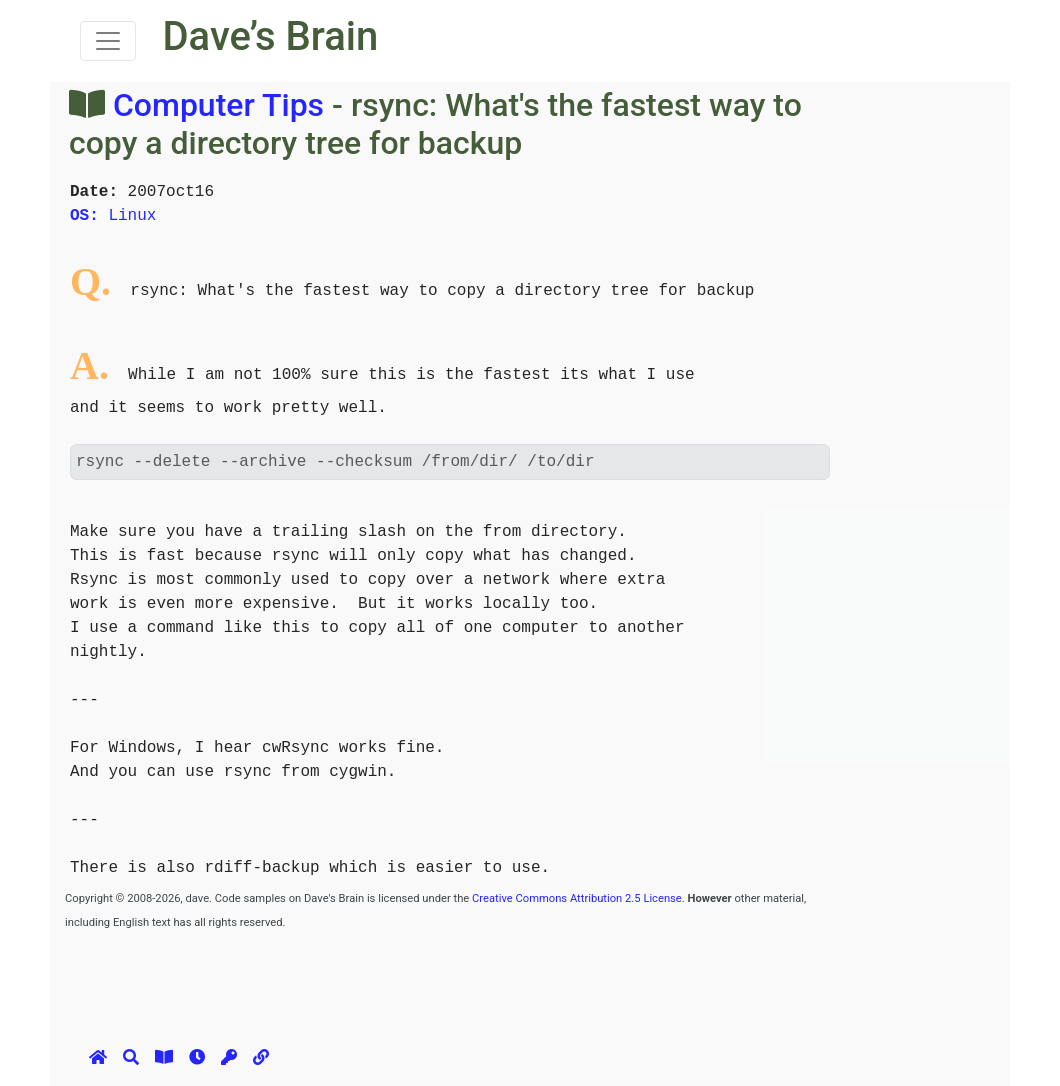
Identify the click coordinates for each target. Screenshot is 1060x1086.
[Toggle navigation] (108, 41)
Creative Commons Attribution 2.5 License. (578, 898)
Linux (113, 216)
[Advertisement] (429, 978)
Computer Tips (218, 105)
